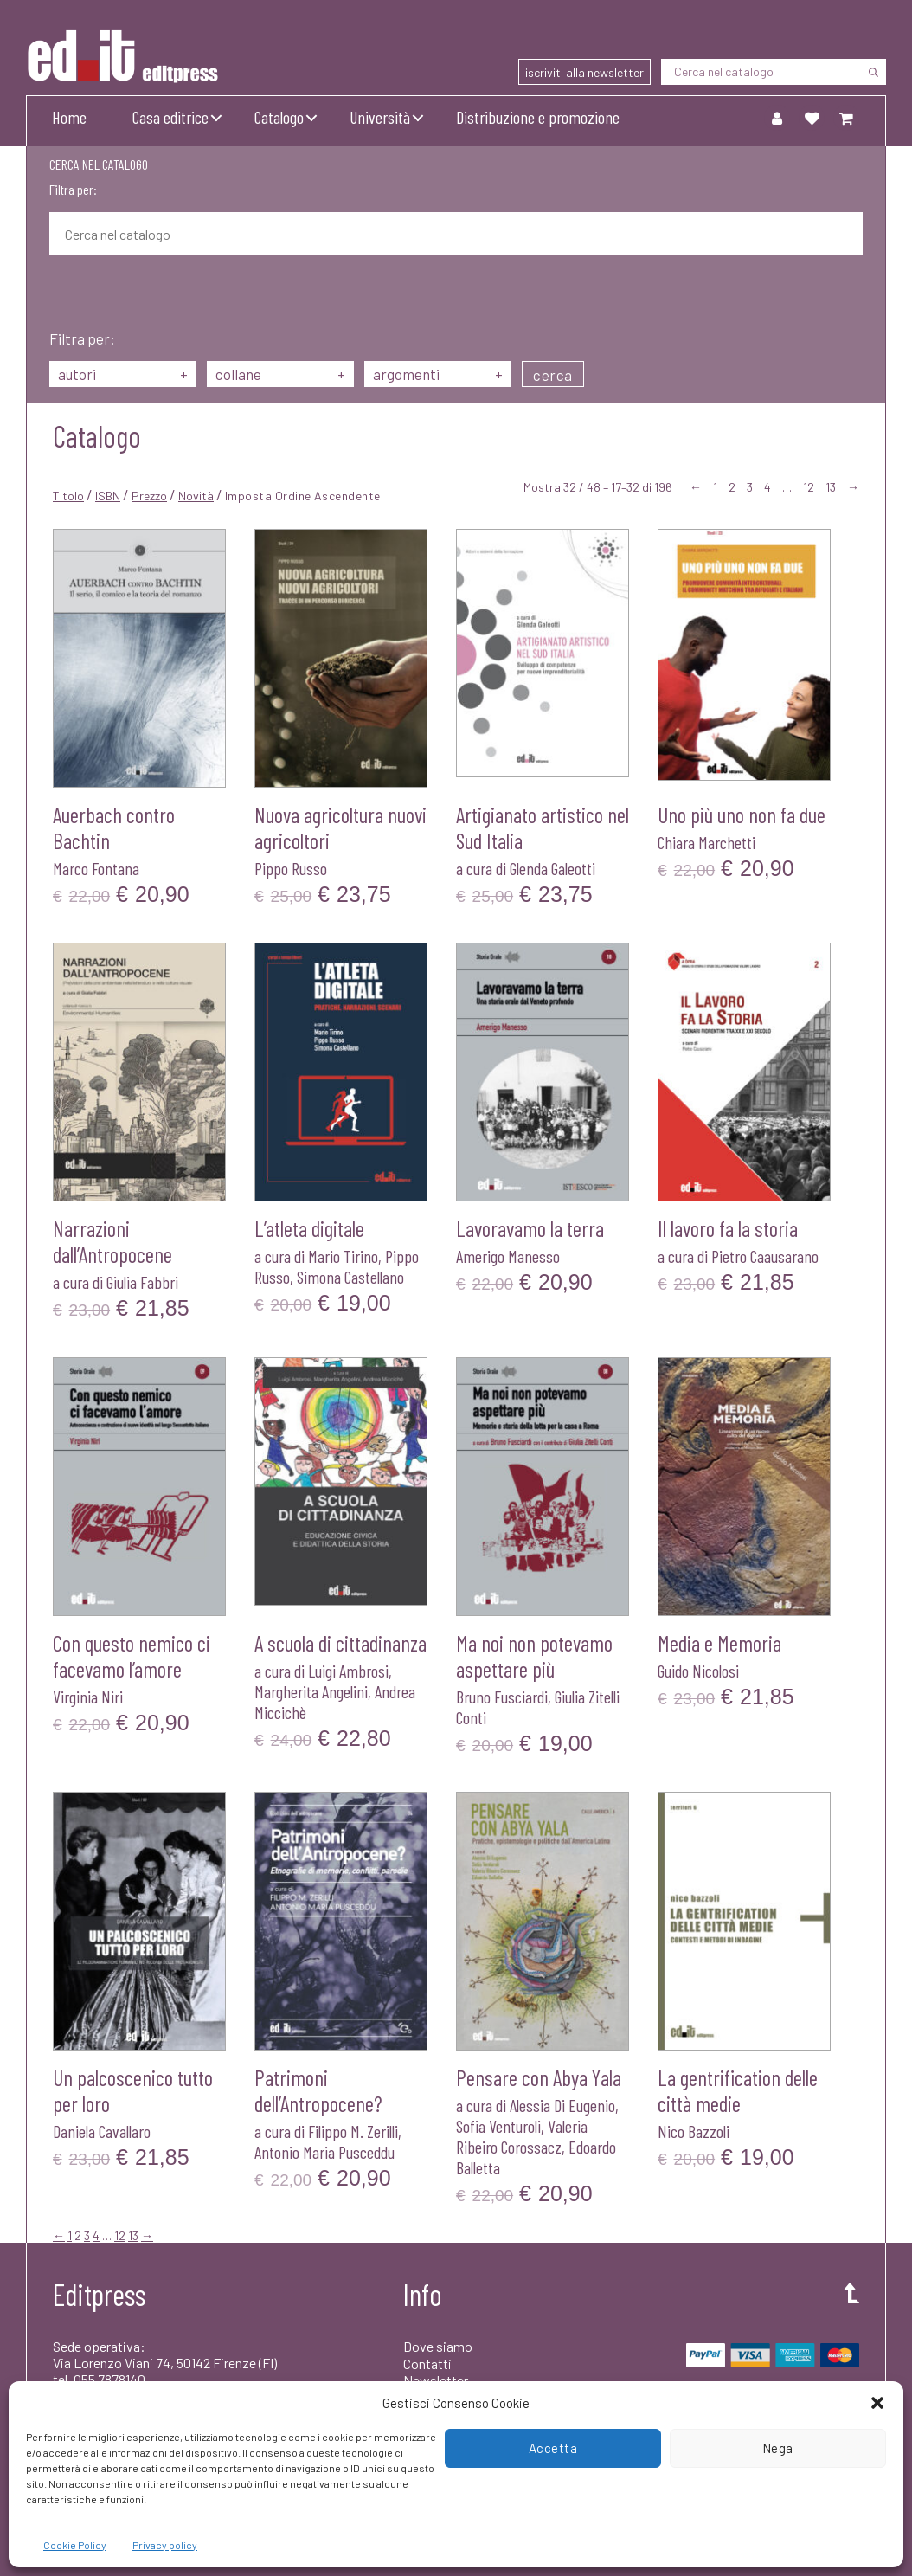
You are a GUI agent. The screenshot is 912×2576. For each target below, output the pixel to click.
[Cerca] (873, 72)
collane (280, 374)
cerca (553, 374)
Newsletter (435, 2380)
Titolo (68, 495)
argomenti (438, 374)
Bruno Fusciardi (502, 1696)
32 (569, 487)
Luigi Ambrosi (348, 1670)
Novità (196, 495)
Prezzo (149, 495)
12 (808, 487)
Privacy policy (164, 2545)
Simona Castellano (350, 1276)
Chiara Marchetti (706, 842)
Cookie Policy (74, 2545)
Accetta (553, 2448)
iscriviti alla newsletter (584, 72)
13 (830, 487)
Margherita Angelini (311, 1691)
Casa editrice (170, 116)
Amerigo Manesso (508, 1256)
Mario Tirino (343, 1256)
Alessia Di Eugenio (562, 2105)
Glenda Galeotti (552, 868)
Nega (777, 2448)
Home (69, 116)
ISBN (107, 495)
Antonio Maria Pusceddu (324, 2151)
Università (380, 116)
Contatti (427, 2363)
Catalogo (279, 116)
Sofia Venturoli (498, 2126)
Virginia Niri (88, 1696)
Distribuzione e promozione (538, 116)
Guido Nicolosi (698, 1670)
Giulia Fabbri (142, 1282)
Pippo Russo (290, 868)
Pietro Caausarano (765, 1256)
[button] (877, 2403)
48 (594, 487)
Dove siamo (437, 2346)
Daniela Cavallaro (102, 2131)
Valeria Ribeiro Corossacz (522, 2136)
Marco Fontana (96, 868)
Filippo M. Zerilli (353, 2131)
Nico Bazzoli (693, 2131)
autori (123, 374)
